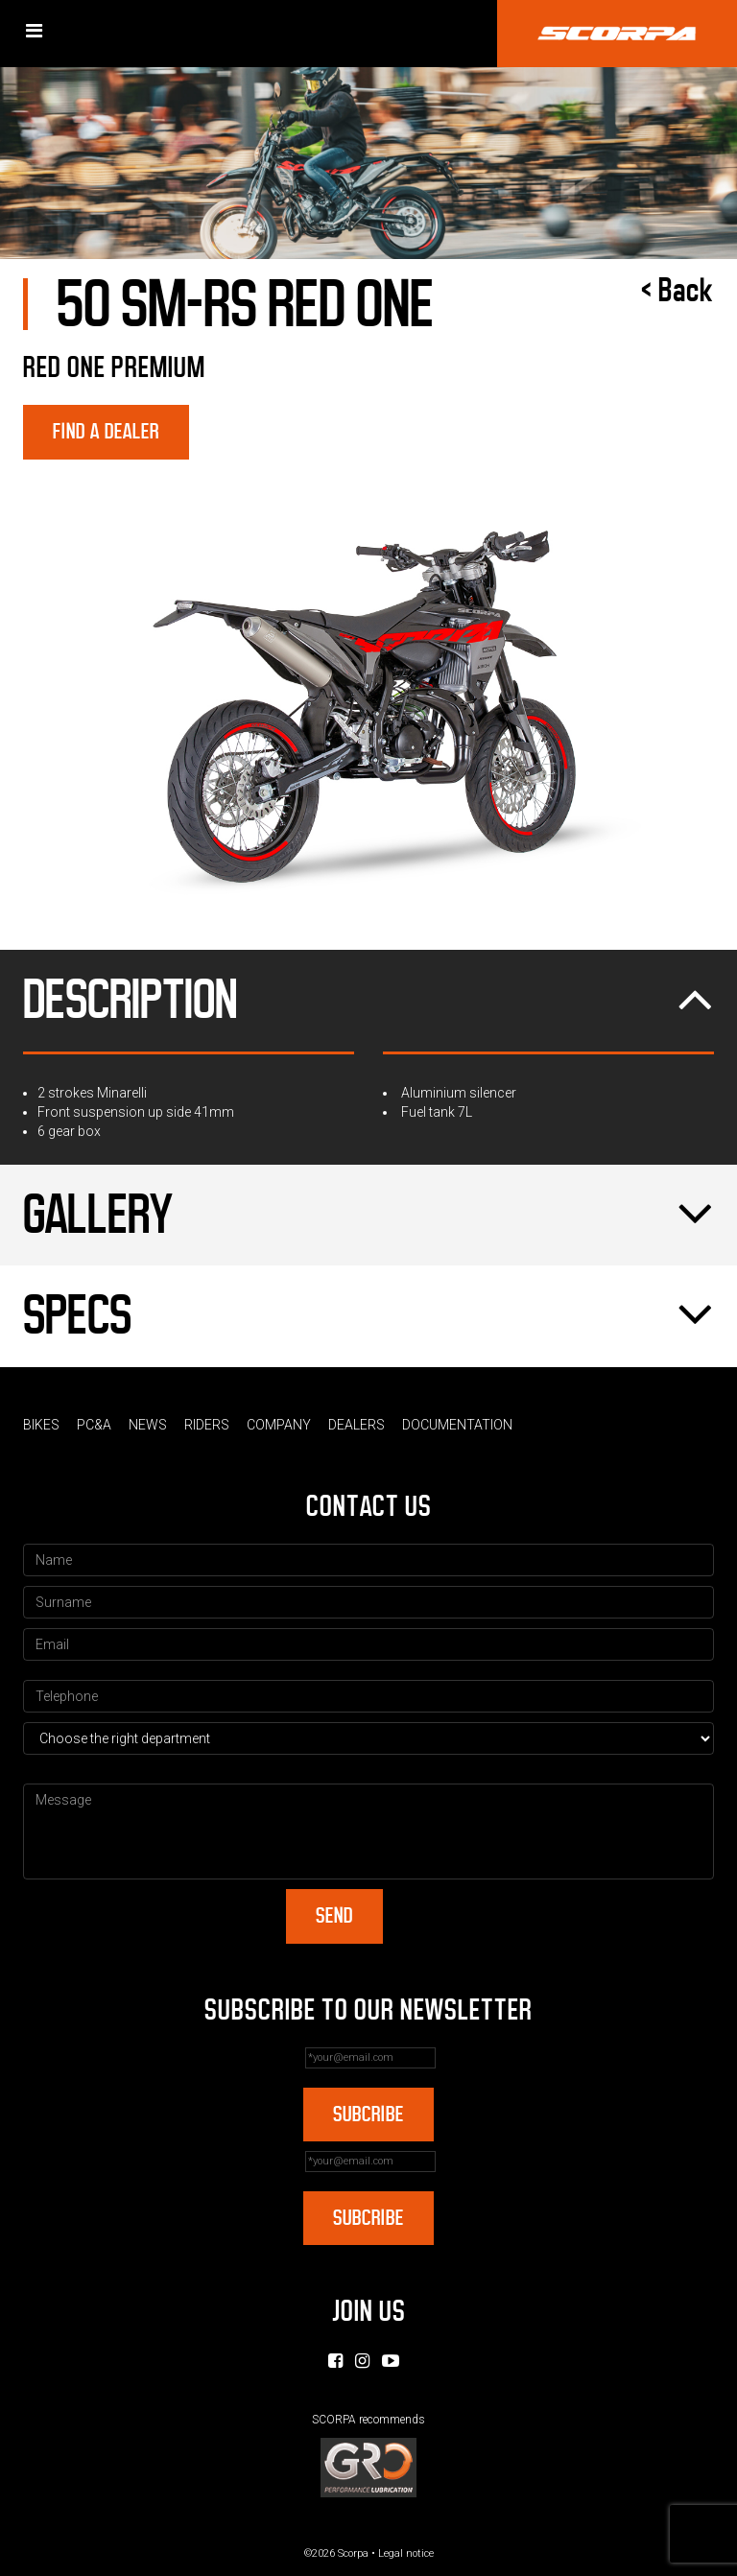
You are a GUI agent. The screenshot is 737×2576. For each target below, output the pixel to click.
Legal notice (406, 2553)
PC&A (94, 1424)
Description (368, 1000)
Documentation (457, 1424)
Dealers (356, 1424)
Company (279, 1424)
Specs (368, 1316)
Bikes (41, 1424)
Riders (206, 1424)
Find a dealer (106, 431)
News (148, 1424)
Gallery (368, 1215)
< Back (677, 290)
